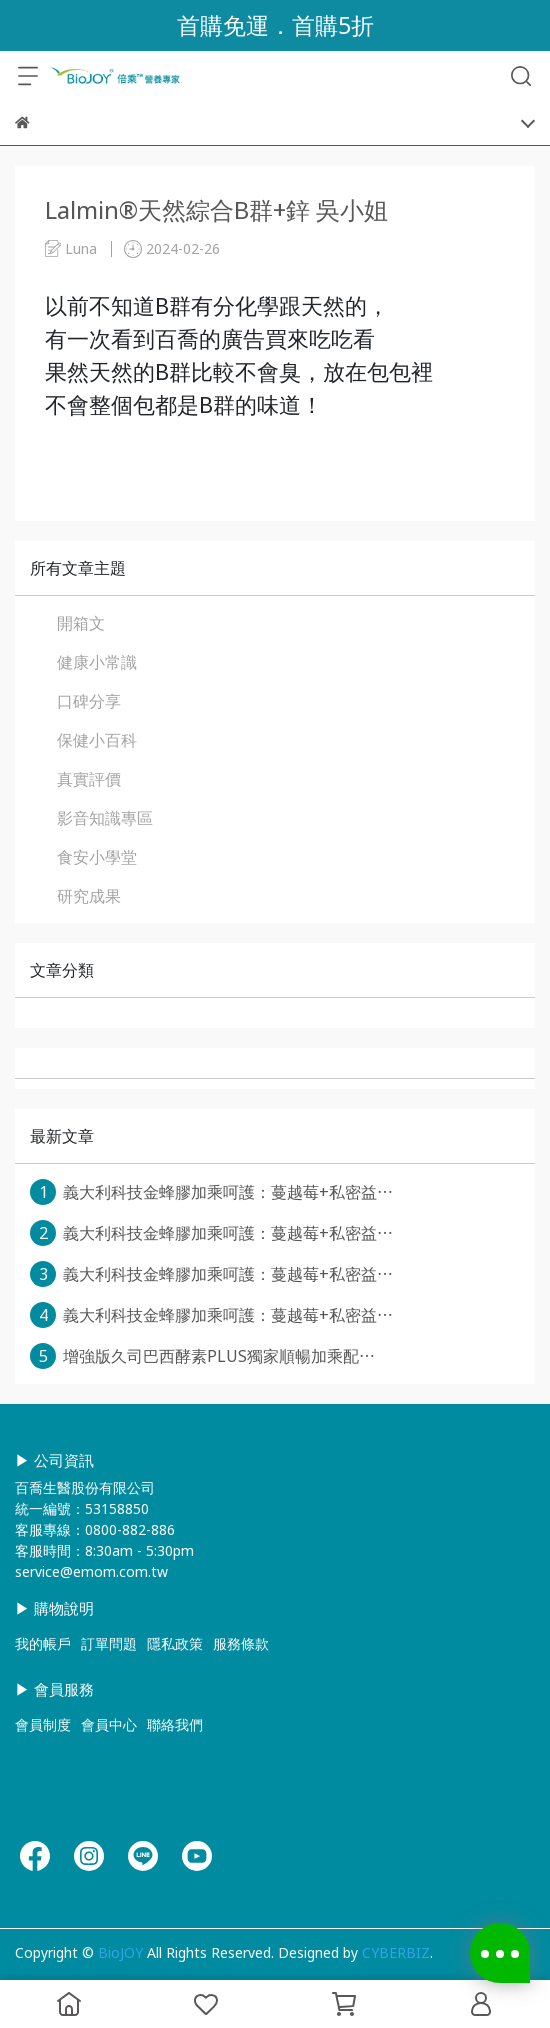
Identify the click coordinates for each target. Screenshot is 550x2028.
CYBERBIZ (396, 1952)
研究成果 (89, 896)
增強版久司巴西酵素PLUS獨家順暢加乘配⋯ (202, 1356)
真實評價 (89, 779)
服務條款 (241, 1643)
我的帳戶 (43, 1643)
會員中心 (109, 1724)
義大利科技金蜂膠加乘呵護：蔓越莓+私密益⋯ (211, 1192)
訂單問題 (109, 1643)
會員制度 (43, 1724)
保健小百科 (97, 740)
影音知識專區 (105, 818)
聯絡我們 (175, 1724)
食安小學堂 (97, 857)
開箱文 (81, 623)
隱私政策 (175, 1643)
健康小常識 (97, 662)
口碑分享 (89, 701)
